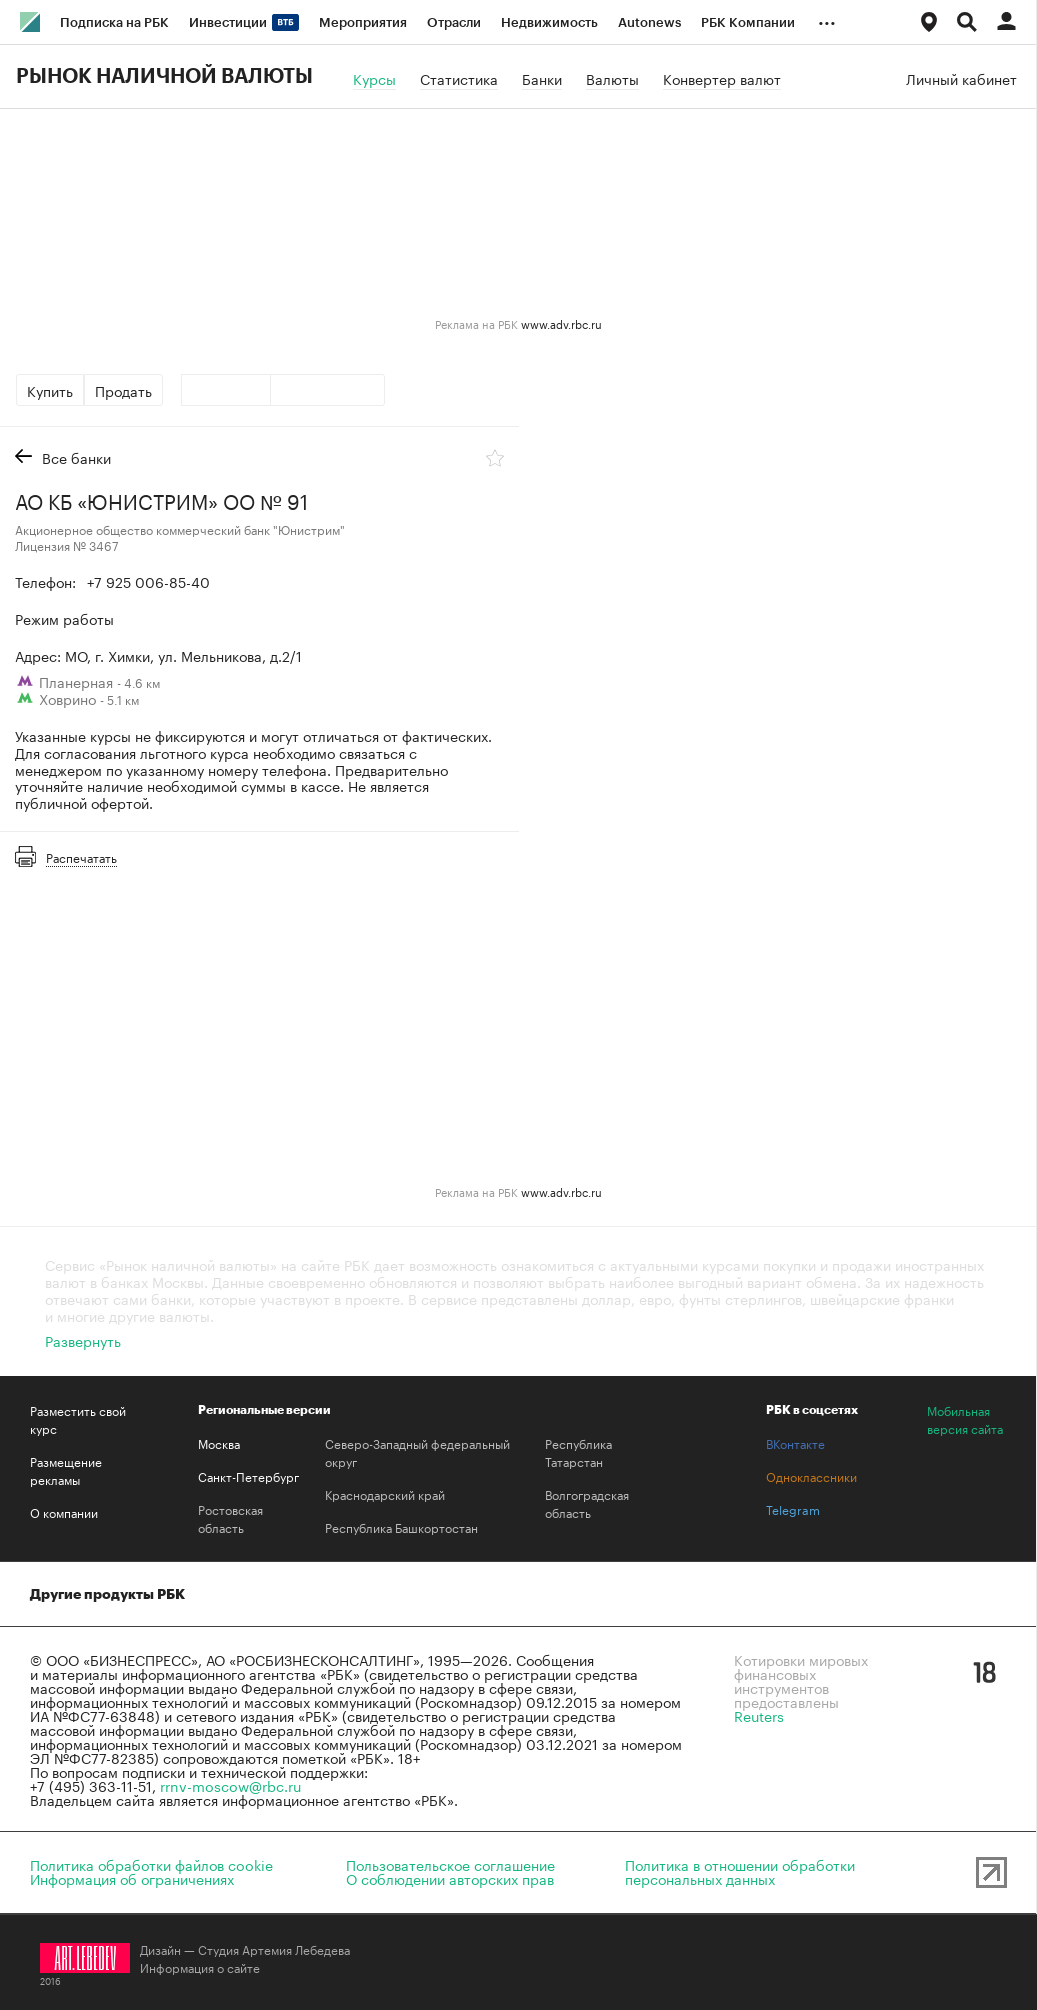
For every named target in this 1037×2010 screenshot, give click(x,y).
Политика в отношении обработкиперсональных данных (740, 1871)
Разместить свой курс (78, 1419)
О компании (64, 1512)
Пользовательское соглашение (450, 1864)
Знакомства (624, 1594)
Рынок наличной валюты (164, 77)
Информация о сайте (200, 1966)
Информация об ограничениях (132, 1878)
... (827, 19)
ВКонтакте (795, 1443)
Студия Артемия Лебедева (274, 1948)
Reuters (759, 1715)
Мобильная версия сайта (965, 1419)
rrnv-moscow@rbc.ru (230, 1785)
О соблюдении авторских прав (450, 1878)
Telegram (793, 1509)
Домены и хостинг (290, 1594)
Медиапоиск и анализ (468, 1594)
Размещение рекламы (66, 1470)
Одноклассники (811, 1476)
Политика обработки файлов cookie (151, 1864)
